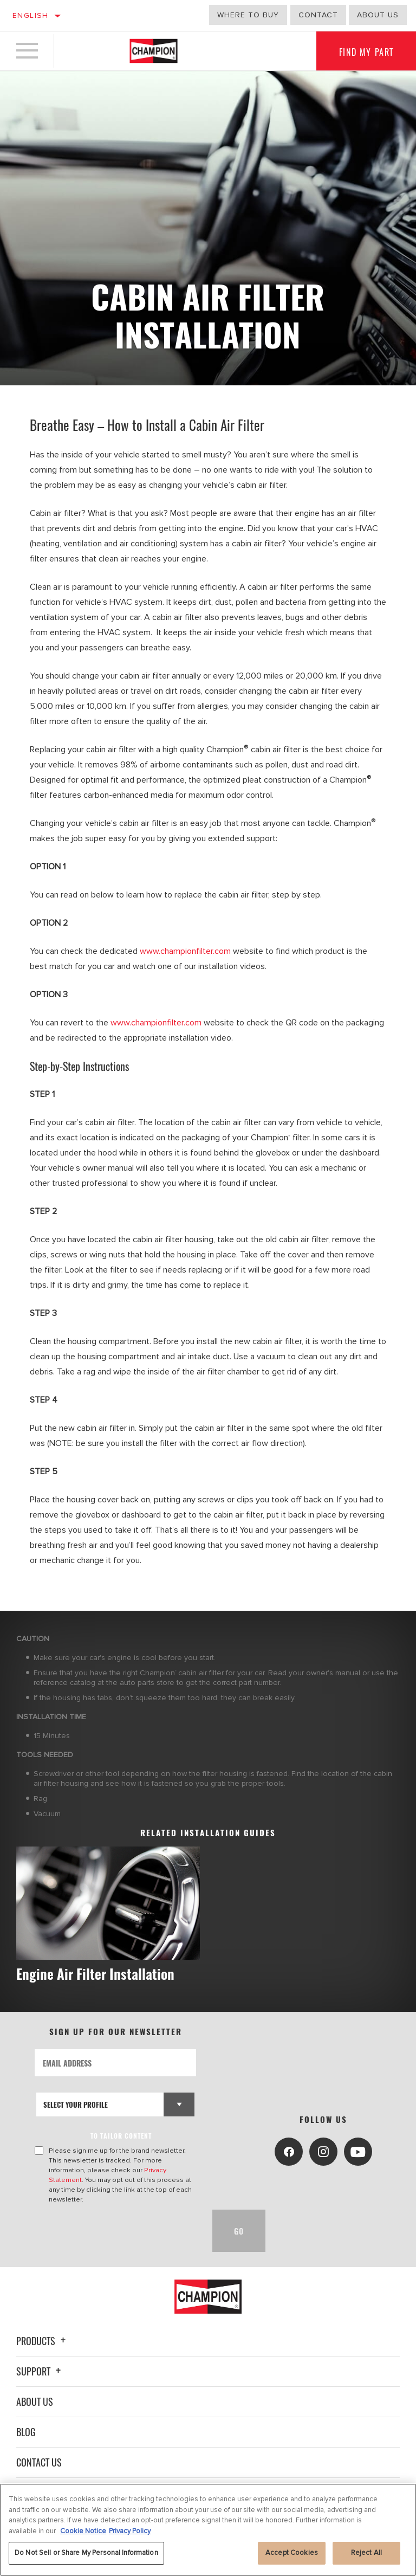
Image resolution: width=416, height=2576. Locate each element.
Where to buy (248, 15)
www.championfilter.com (185, 951)
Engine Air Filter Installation (95, 1974)
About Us (34, 2401)
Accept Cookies (291, 2554)
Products (42, 2341)
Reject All (366, 2554)
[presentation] (117, 2231)
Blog (26, 2432)
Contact (318, 15)
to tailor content (121, 2135)
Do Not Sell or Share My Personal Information (86, 2554)
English (30, 15)
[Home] (153, 50)
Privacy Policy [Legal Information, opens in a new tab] (130, 2532)
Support (40, 2371)
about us (378, 15)
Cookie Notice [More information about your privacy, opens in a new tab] (83, 2532)
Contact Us (39, 2462)
